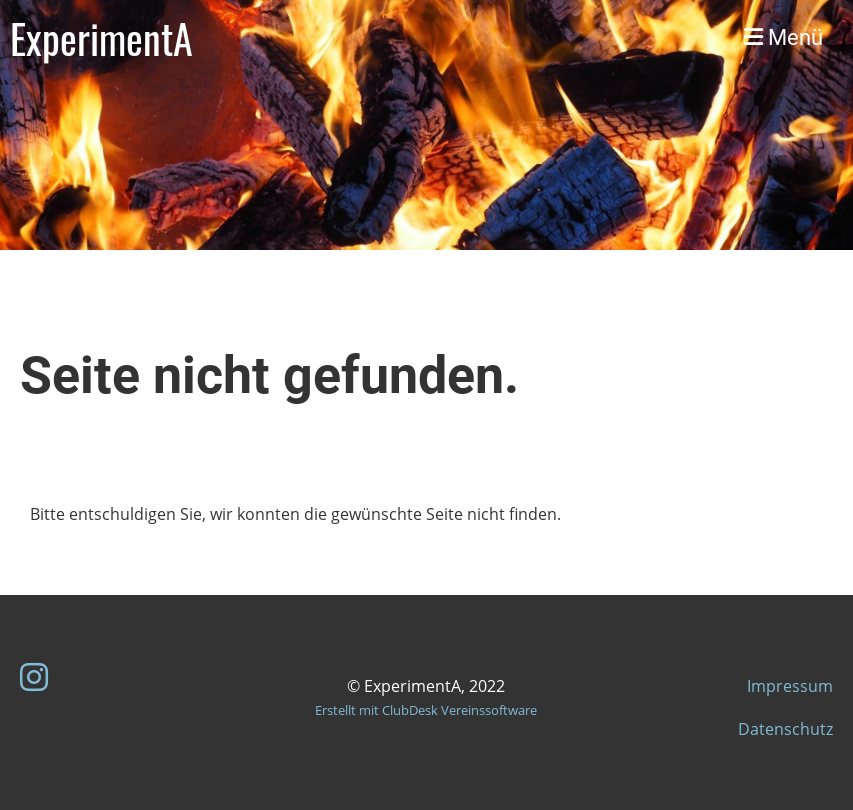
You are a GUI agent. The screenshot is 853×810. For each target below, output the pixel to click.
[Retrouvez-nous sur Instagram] (34, 676)
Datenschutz (785, 729)
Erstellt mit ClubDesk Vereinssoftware (426, 710)
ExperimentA (101, 38)
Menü (783, 37)
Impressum (790, 686)
